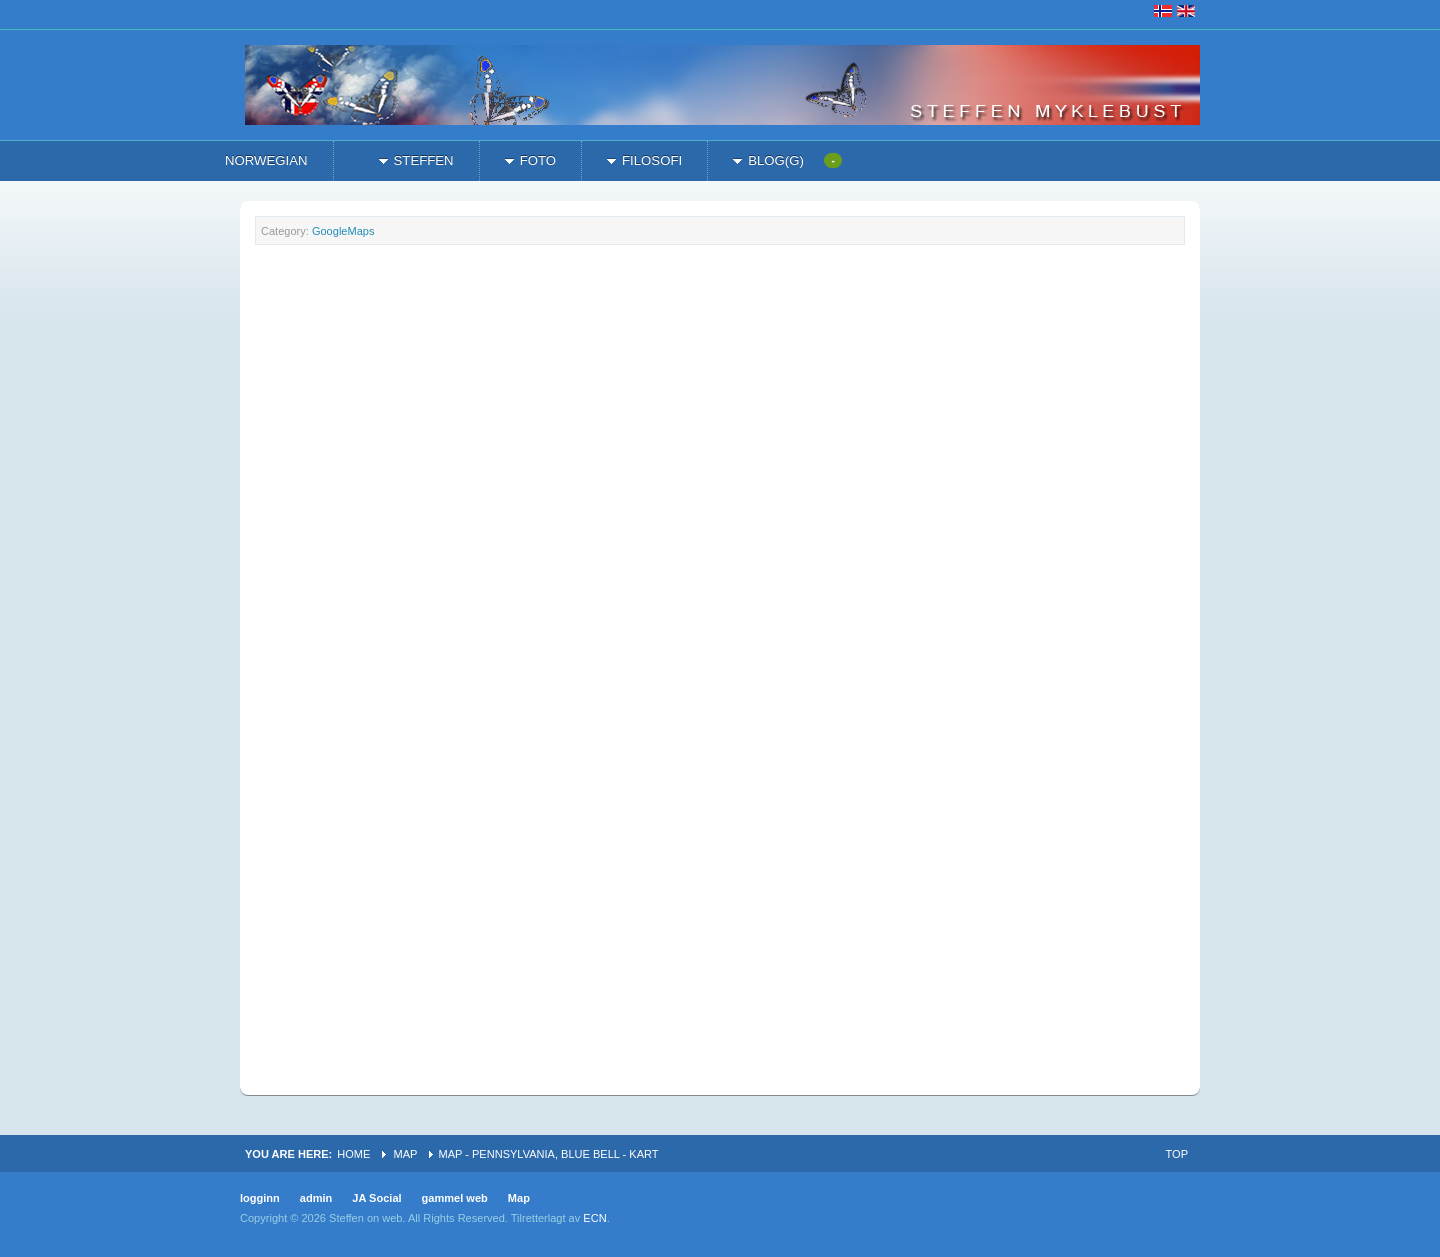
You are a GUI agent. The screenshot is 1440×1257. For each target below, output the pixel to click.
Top (1177, 1154)
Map (405, 1154)
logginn (260, 1198)
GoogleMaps (343, 231)
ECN (594, 1218)
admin (316, 1198)
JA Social (376, 1198)
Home (353, 1154)
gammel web (455, 1198)
